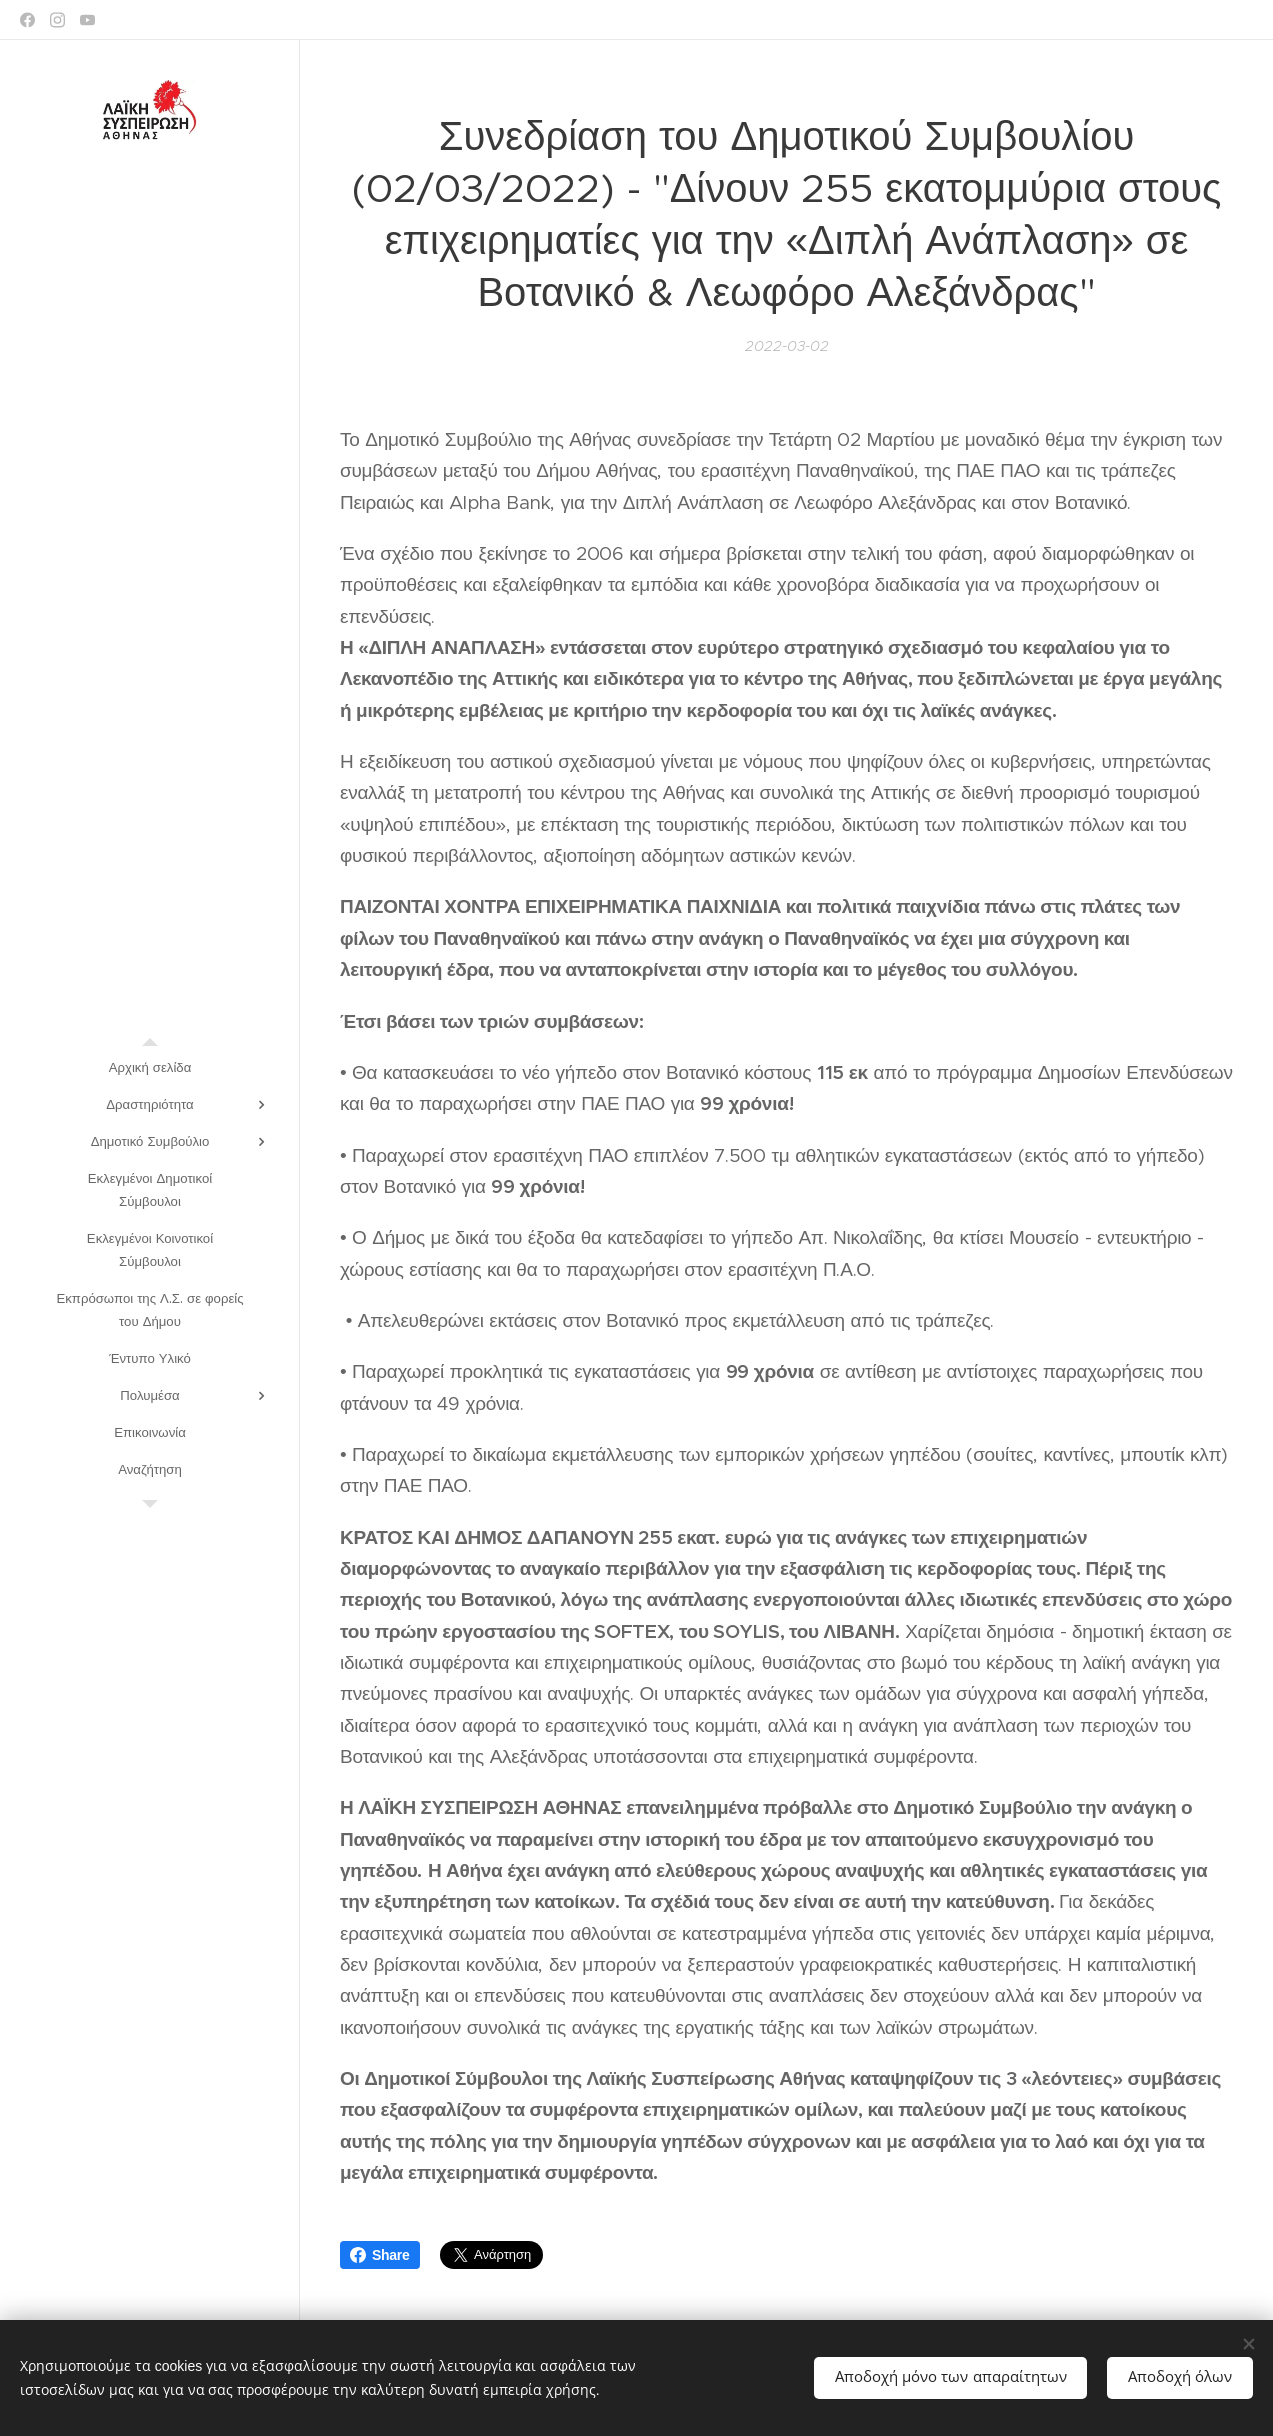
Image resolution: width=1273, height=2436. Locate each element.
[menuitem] (150, 1067)
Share (380, 2255)
